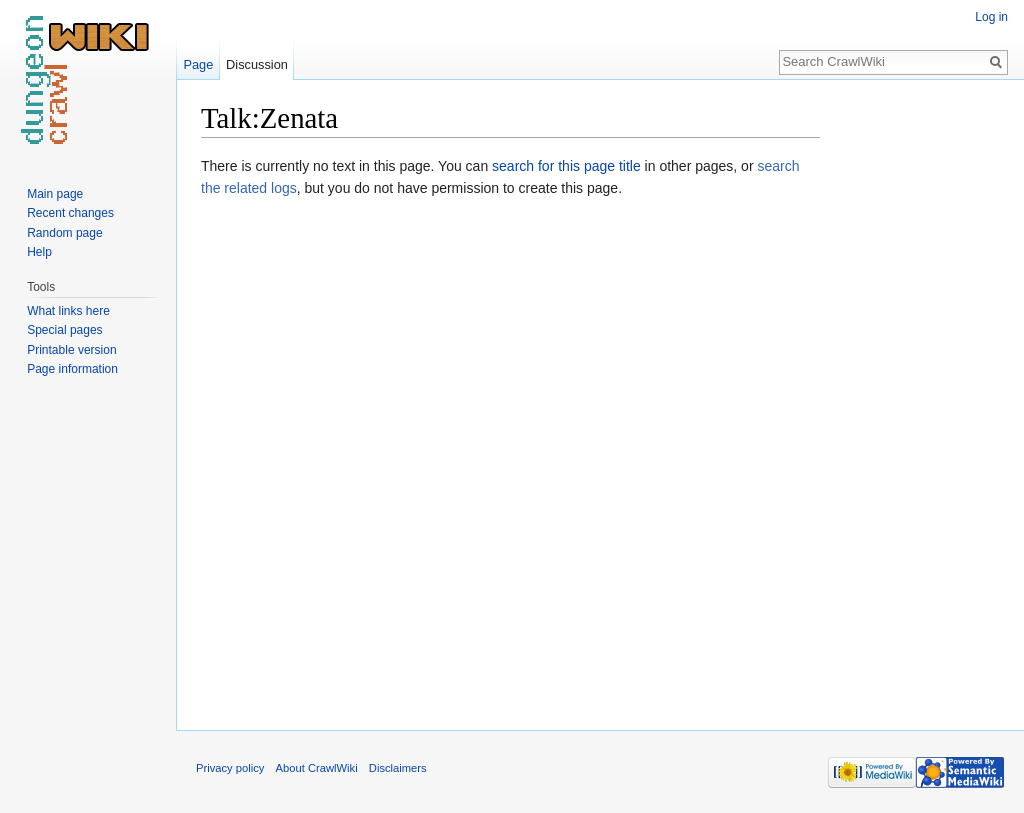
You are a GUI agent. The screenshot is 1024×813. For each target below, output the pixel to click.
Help (39, 252)
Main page (55, 194)
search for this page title (566, 166)
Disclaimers (398, 768)
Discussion (257, 64)
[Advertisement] (920, 400)
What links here (68, 311)
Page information (72, 369)
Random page (64, 233)
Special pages (64, 330)
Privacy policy (230, 768)
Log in (991, 17)
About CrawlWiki (317, 768)
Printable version (71, 350)
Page (198, 64)
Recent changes (70, 213)
